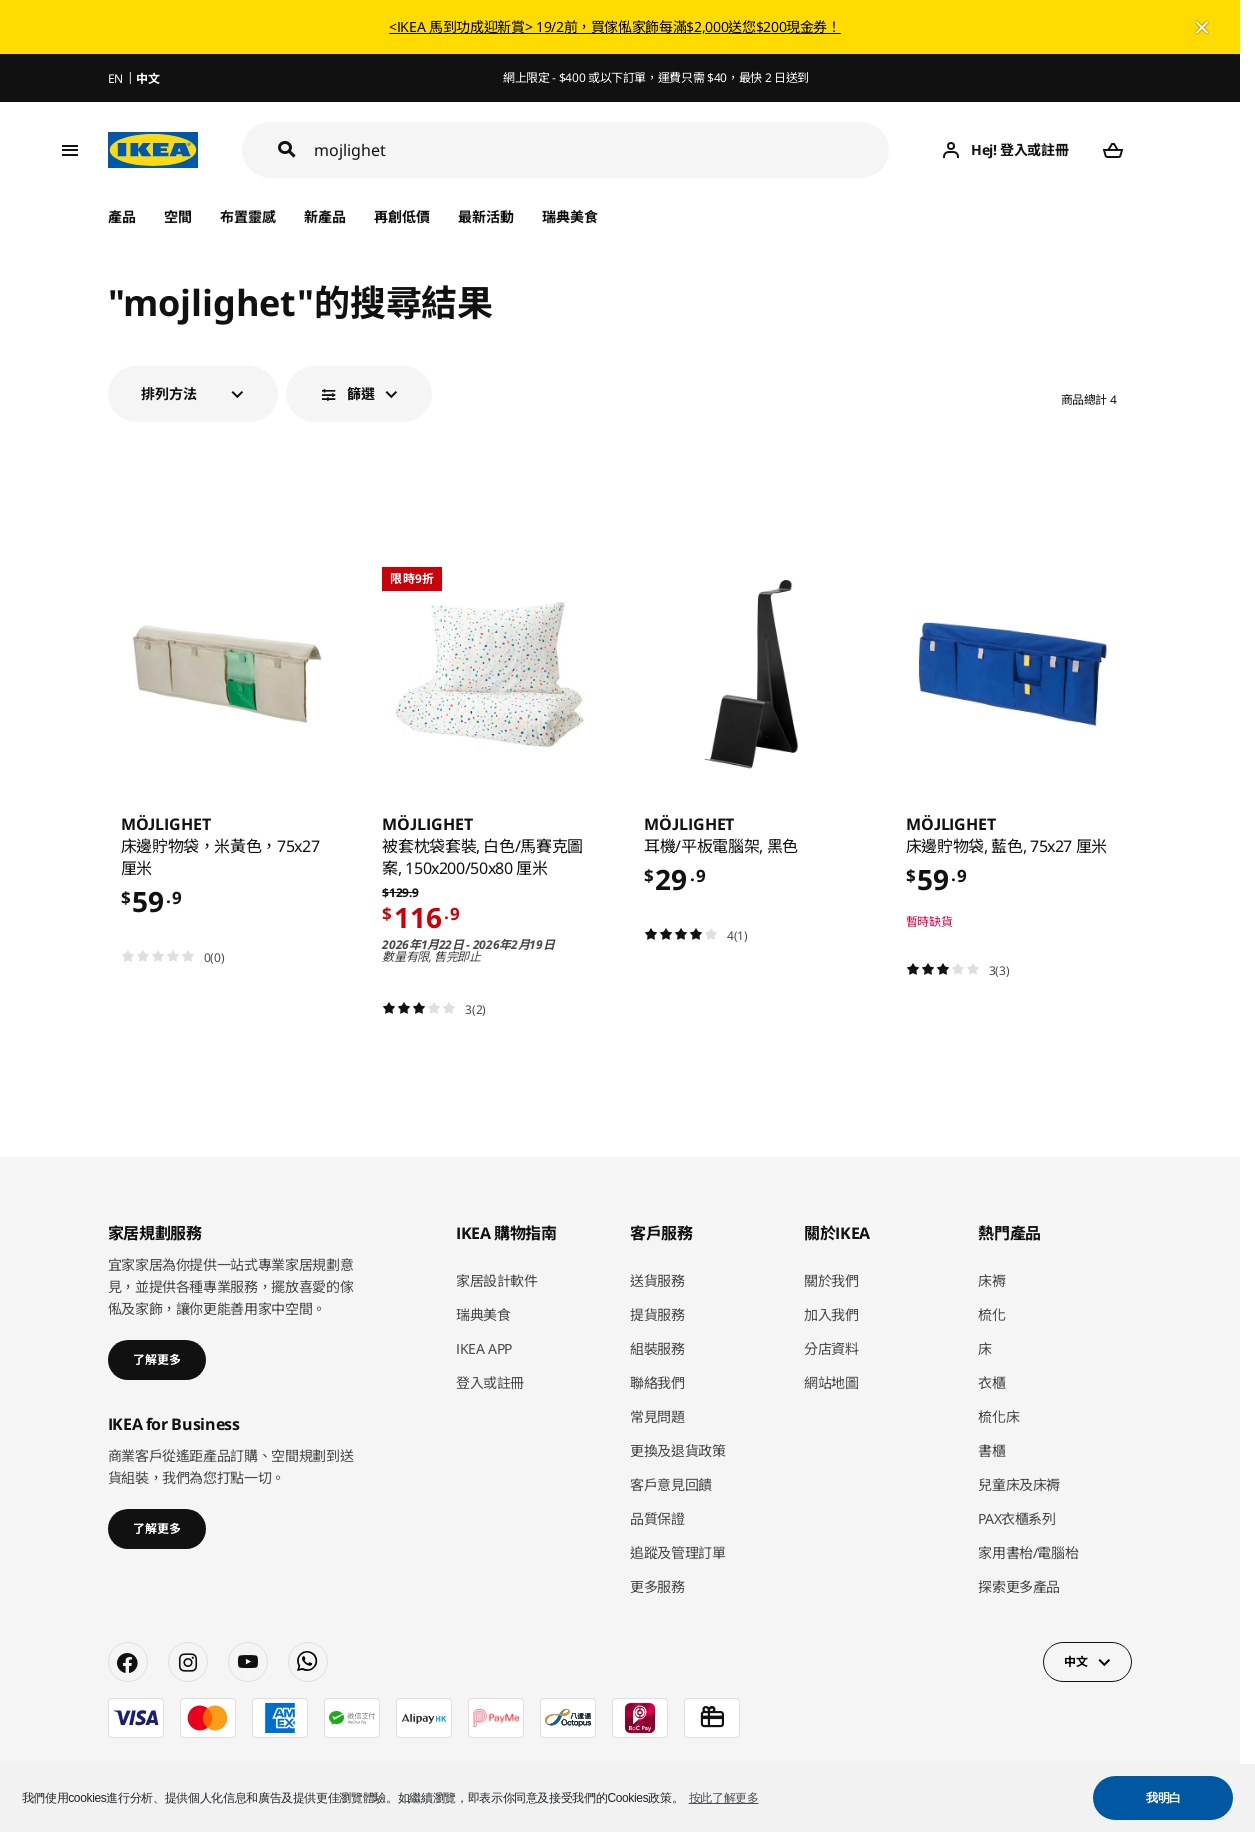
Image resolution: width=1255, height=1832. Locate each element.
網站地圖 (831, 1382)
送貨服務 (657, 1280)
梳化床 (998, 1416)
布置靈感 (248, 216)
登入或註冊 (490, 1382)
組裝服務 (657, 1348)
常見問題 (657, 1416)
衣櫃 (991, 1382)
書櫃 (991, 1450)
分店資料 (831, 1348)
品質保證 (657, 1518)
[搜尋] (602, 150)
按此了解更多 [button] (724, 1798)
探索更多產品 (1019, 1586)
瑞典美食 (570, 216)
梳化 (991, 1314)
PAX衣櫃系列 (1017, 1518)
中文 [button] (1075, 1661)
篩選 (361, 393)
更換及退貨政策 (678, 1450)
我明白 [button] (1163, 1798)
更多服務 (657, 1586)
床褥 (991, 1280)
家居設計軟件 (497, 1280)
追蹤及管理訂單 (678, 1552)
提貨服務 (657, 1314)
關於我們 (831, 1280)
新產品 (325, 216)
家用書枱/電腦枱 (1028, 1552)
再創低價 (402, 216)
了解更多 (157, 1359)
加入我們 (831, 1314)
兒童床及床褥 (1019, 1484)
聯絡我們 (657, 1382)
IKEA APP (484, 1348)
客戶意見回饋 (671, 1484)
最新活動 (486, 216)
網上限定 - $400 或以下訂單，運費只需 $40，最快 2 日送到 (656, 77)
